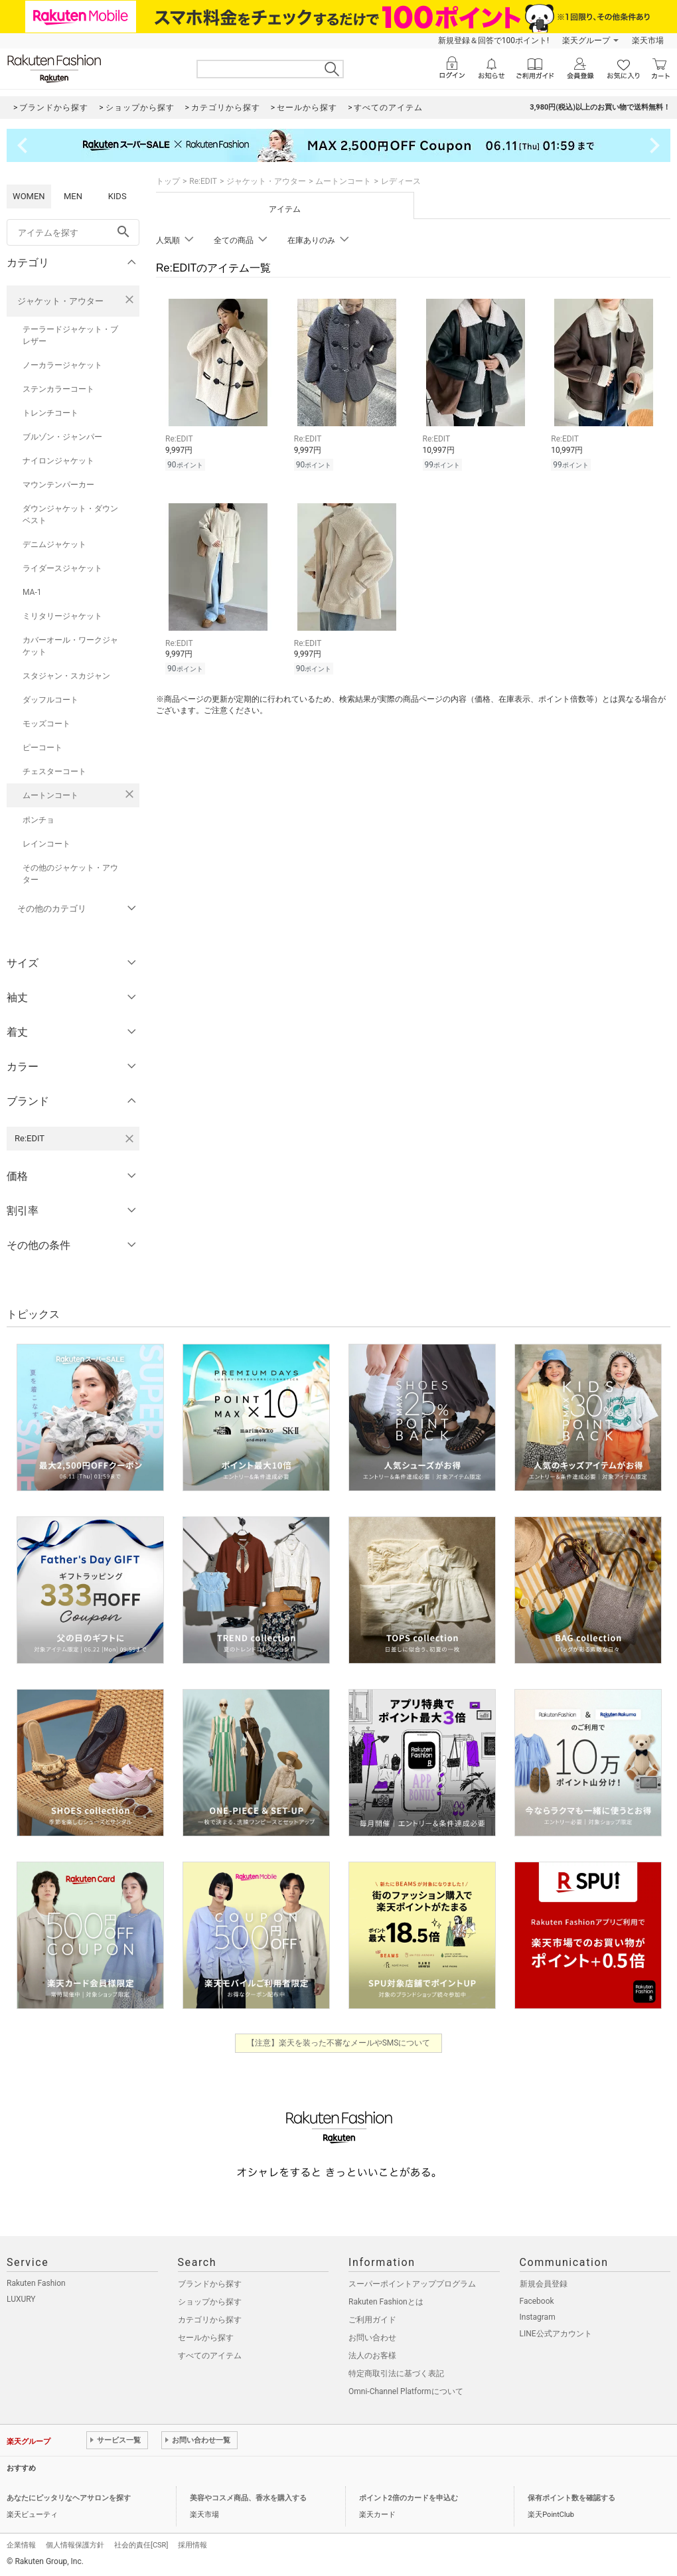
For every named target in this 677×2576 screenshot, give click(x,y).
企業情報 (21, 2545)
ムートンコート (50, 795)
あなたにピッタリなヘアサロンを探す (69, 2498)
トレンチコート (50, 413)
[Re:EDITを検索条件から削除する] (129, 1138)
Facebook (537, 2301)
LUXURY (21, 2299)
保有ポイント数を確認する (571, 2498)
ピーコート (42, 747)
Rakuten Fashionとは (385, 2301)
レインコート (46, 843)
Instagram (538, 2317)
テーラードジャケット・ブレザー (70, 335)
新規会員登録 (543, 2284)
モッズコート (46, 723)
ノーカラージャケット (62, 365)
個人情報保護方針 (75, 2545)
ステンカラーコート (58, 389)
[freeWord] (73, 232)
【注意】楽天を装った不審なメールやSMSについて (339, 2043)
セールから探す (206, 2337)
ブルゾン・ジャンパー (62, 437)
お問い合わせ (372, 2337)
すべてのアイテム (210, 2355)
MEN (73, 196)
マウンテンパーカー (58, 484)
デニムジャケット (54, 544)
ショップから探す (210, 2301)
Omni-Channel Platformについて (405, 2391)
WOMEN (29, 196)
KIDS (117, 196)
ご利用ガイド (372, 2319)
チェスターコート (54, 771)
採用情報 (192, 2545)
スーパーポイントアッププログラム (412, 2284)
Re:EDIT (203, 181)
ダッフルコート (50, 699)
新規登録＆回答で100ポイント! (493, 40)
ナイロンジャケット (58, 460)
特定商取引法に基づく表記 (396, 2373)
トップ (168, 181)
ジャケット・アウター (60, 301)
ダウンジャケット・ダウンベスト (70, 514)
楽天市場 (648, 40)
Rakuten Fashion (36, 2283)
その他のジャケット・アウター (70, 873)
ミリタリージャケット (62, 616)
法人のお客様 (372, 2355)
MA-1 (32, 592)
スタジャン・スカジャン (66, 676)
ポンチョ (38, 820)
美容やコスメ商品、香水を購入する (248, 2498)
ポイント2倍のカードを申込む (408, 2498)
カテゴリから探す (210, 2319)
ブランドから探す (210, 2284)
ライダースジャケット (62, 568)
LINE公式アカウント (556, 2333)
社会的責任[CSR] (141, 2545)
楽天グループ (586, 40)
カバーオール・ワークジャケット (70, 646)
